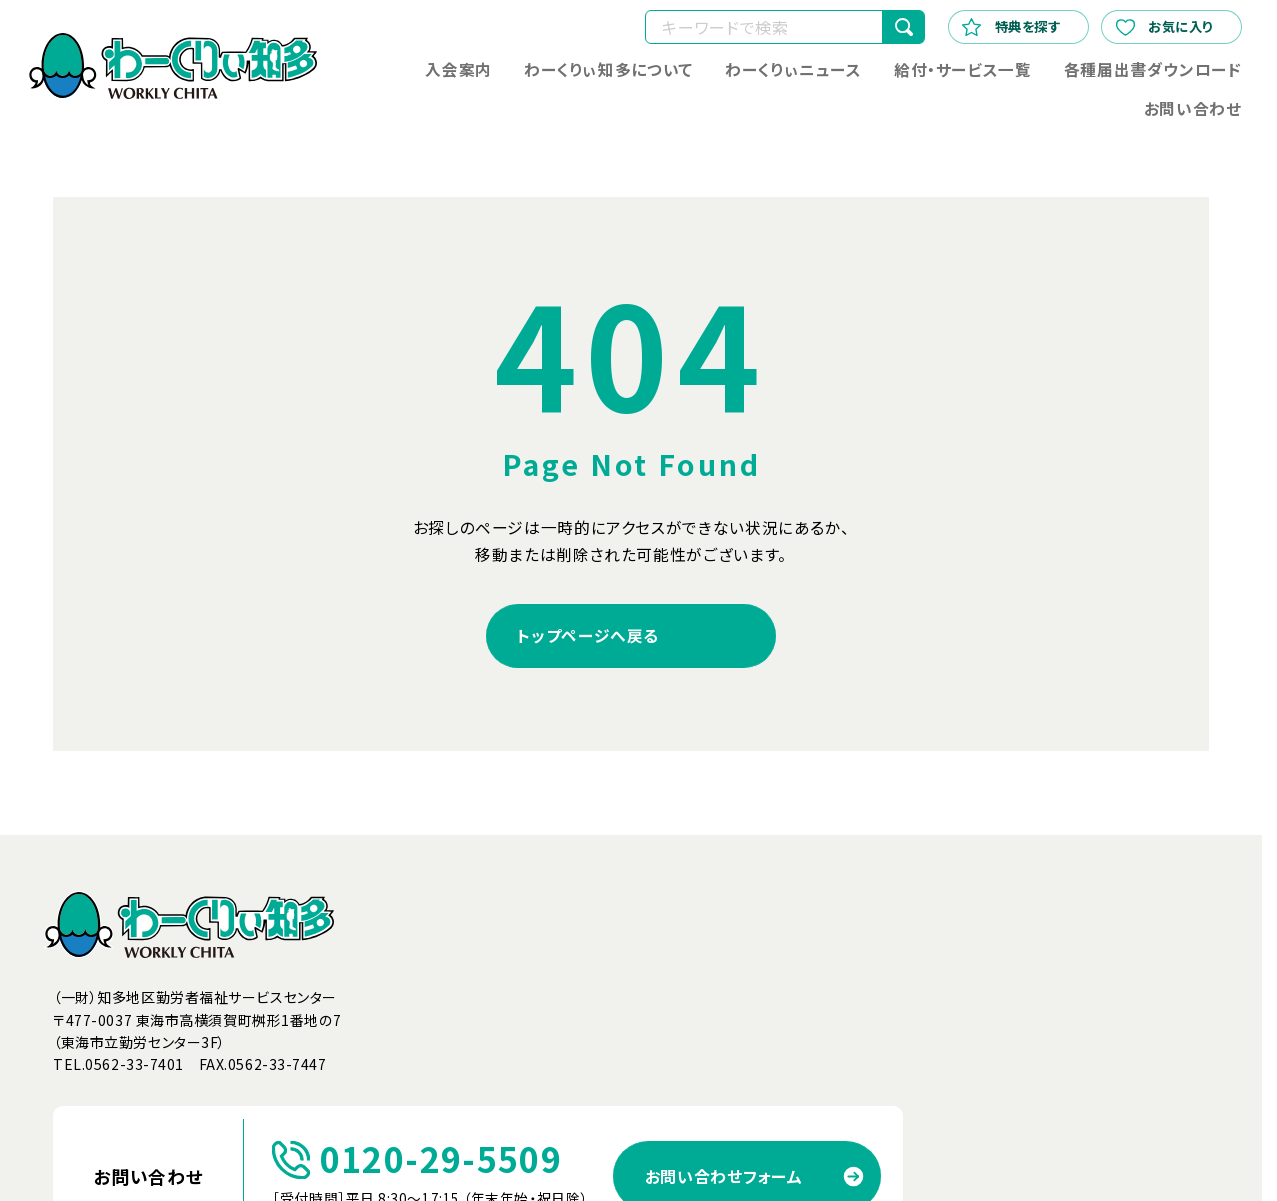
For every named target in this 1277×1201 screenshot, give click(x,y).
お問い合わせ (1193, 108)
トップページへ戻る (588, 635)
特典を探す (1011, 26)
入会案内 (459, 69)
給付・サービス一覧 (963, 69)
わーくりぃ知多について (608, 69)
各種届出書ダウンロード (1153, 69)
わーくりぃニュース (793, 69)
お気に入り (1164, 26)
